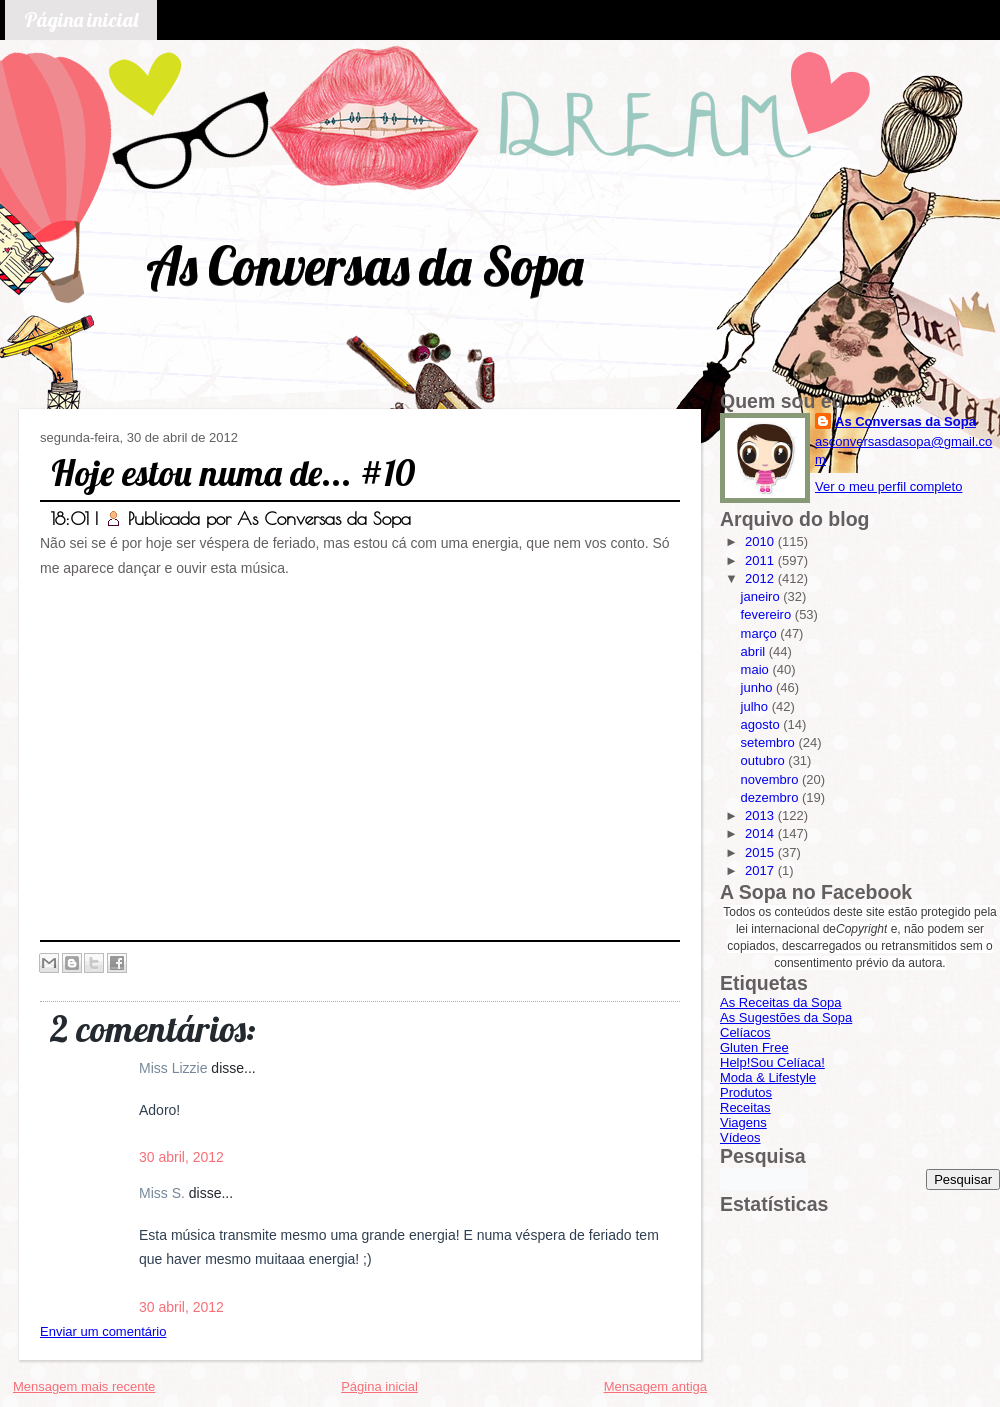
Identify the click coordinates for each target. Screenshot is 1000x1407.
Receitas (745, 1107)
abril (755, 651)
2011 (761, 560)
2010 (761, 541)
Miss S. (164, 1193)
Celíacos (745, 1032)
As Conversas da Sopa (364, 265)
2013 (761, 815)
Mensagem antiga (655, 1386)
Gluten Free (754, 1047)
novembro (771, 779)
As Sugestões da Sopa (786, 1017)
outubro (765, 760)
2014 (761, 833)
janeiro (762, 596)
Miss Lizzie (175, 1068)
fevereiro (768, 614)
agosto (762, 724)
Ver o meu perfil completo (888, 486)
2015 (761, 852)
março (761, 633)
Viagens (743, 1122)
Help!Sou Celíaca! (772, 1062)
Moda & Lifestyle (768, 1077)
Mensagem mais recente (84, 1386)
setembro (770, 742)
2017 (761, 870)
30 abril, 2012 (181, 1157)
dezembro (771, 797)
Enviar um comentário (103, 1331)
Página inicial (81, 19)
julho (756, 706)
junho (758, 687)
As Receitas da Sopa (780, 1002)
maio (757, 669)
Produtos (746, 1092)
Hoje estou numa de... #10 (233, 472)
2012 (761, 578)
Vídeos (740, 1137)
